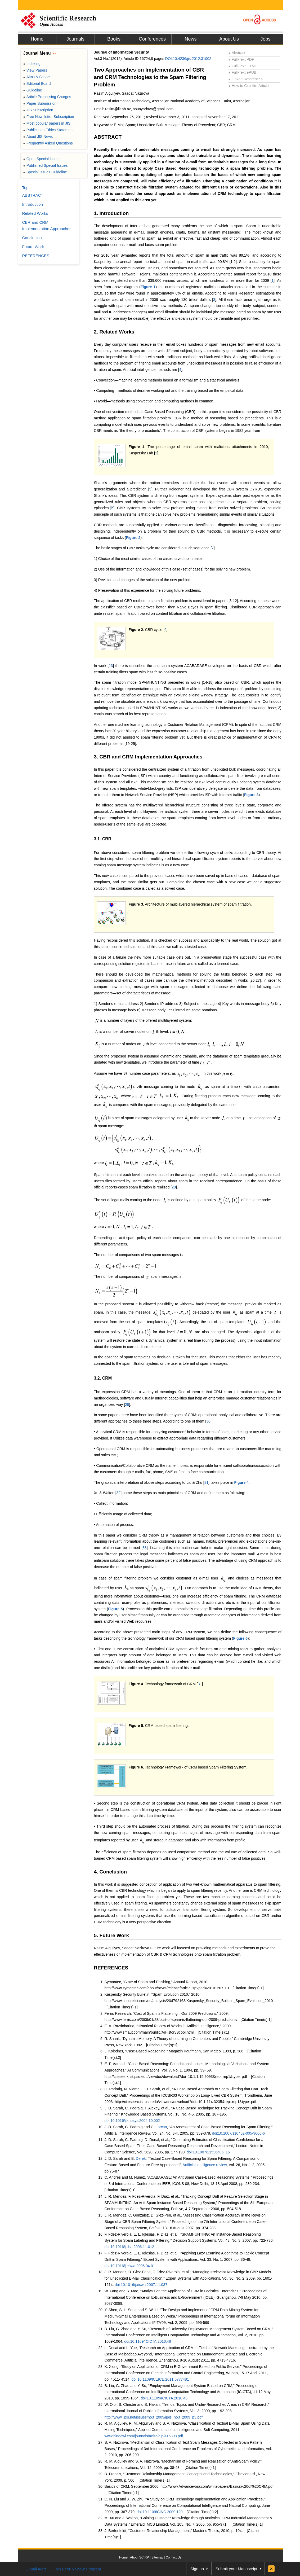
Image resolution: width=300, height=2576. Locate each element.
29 (127, 1404)
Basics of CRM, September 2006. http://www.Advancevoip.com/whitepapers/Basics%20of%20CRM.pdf (189, 2486)
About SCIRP (139, 2557)
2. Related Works (114, 332)
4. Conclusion (110, 1872)
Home (37, 39)
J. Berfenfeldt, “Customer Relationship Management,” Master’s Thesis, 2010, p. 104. (174, 2531)
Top (25, 187)
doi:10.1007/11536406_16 (208, 2152)
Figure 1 (148, 287)
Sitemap (157, 2557)
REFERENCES (111, 1968)
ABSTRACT (108, 137)
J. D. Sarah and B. (120, 2158)
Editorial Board (37, 83)
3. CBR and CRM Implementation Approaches (148, 757)
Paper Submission (40, 103)
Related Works (35, 213)
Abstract (237, 53)
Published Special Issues (45, 165)
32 (119, 1493)
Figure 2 (133, 538)
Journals (75, 39)
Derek (141, 2158)
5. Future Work (111, 1935)
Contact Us (173, 2557)
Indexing (32, 64)
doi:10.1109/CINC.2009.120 (160, 2512)
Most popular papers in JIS (47, 123)
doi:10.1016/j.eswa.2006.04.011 (131, 2266)
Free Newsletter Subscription (48, 117)
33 (144, 1548)
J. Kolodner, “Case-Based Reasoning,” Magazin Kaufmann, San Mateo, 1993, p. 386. (174, 2051)
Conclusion (32, 237)
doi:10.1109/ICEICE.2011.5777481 (160, 2379)
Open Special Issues (42, 159)
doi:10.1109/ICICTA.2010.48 (147, 2341)
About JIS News (38, 136)
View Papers (35, 70)
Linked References (246, 79)
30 (208, 1421)
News (190, 39)
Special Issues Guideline (45, 172)
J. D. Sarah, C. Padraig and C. (130, 2127)
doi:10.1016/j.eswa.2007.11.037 (141, 2285)
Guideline (32, 90)
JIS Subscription (38, 110)
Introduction (32, 204)
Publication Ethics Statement (48, 130)
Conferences (152, 39)
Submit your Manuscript (236, 2568)
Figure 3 (251, 795)
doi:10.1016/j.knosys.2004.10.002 (132, 2120)
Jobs (265, 39)
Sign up (197, 2568)
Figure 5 (115, 1609)
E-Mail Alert (36, 2569)
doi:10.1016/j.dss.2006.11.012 (129, 2247)
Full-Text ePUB (243, 72)
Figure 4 (241, 1482)
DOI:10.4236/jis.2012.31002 (188, 58)
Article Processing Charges (47, 97)
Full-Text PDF (241, 59)
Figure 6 (240, 1638)
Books (113, 39)
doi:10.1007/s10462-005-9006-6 (238, 2133)
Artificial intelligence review (204, 2165)
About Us (229, 39)
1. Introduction (111, 213)
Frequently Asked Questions (48, 143)
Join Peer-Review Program (77, 2569)
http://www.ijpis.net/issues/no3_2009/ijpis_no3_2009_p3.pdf (154, 2417)
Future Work (33, 246)
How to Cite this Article (249, 86)
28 (174, 1187)
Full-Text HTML (243, 66)
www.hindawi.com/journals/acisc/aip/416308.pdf (144, 2436)
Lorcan (161, 2127)
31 (206, 1482)
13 (111, 666)
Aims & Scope (36, 77)
